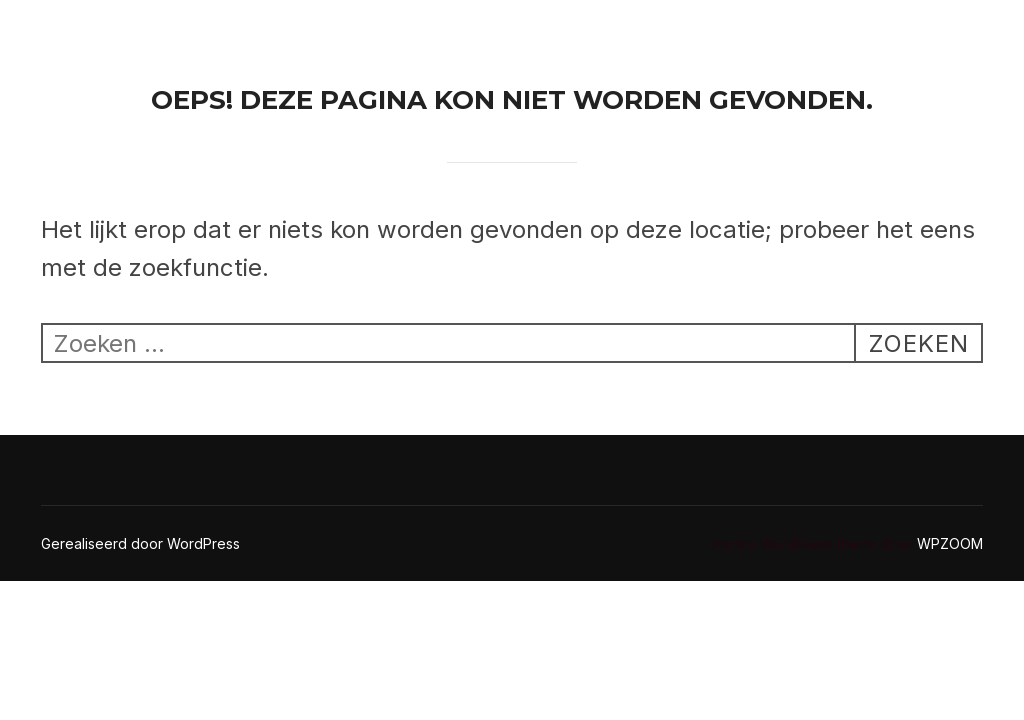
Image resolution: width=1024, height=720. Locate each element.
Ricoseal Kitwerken (115, 39)
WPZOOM (950, 543)
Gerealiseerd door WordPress (140, 543)
